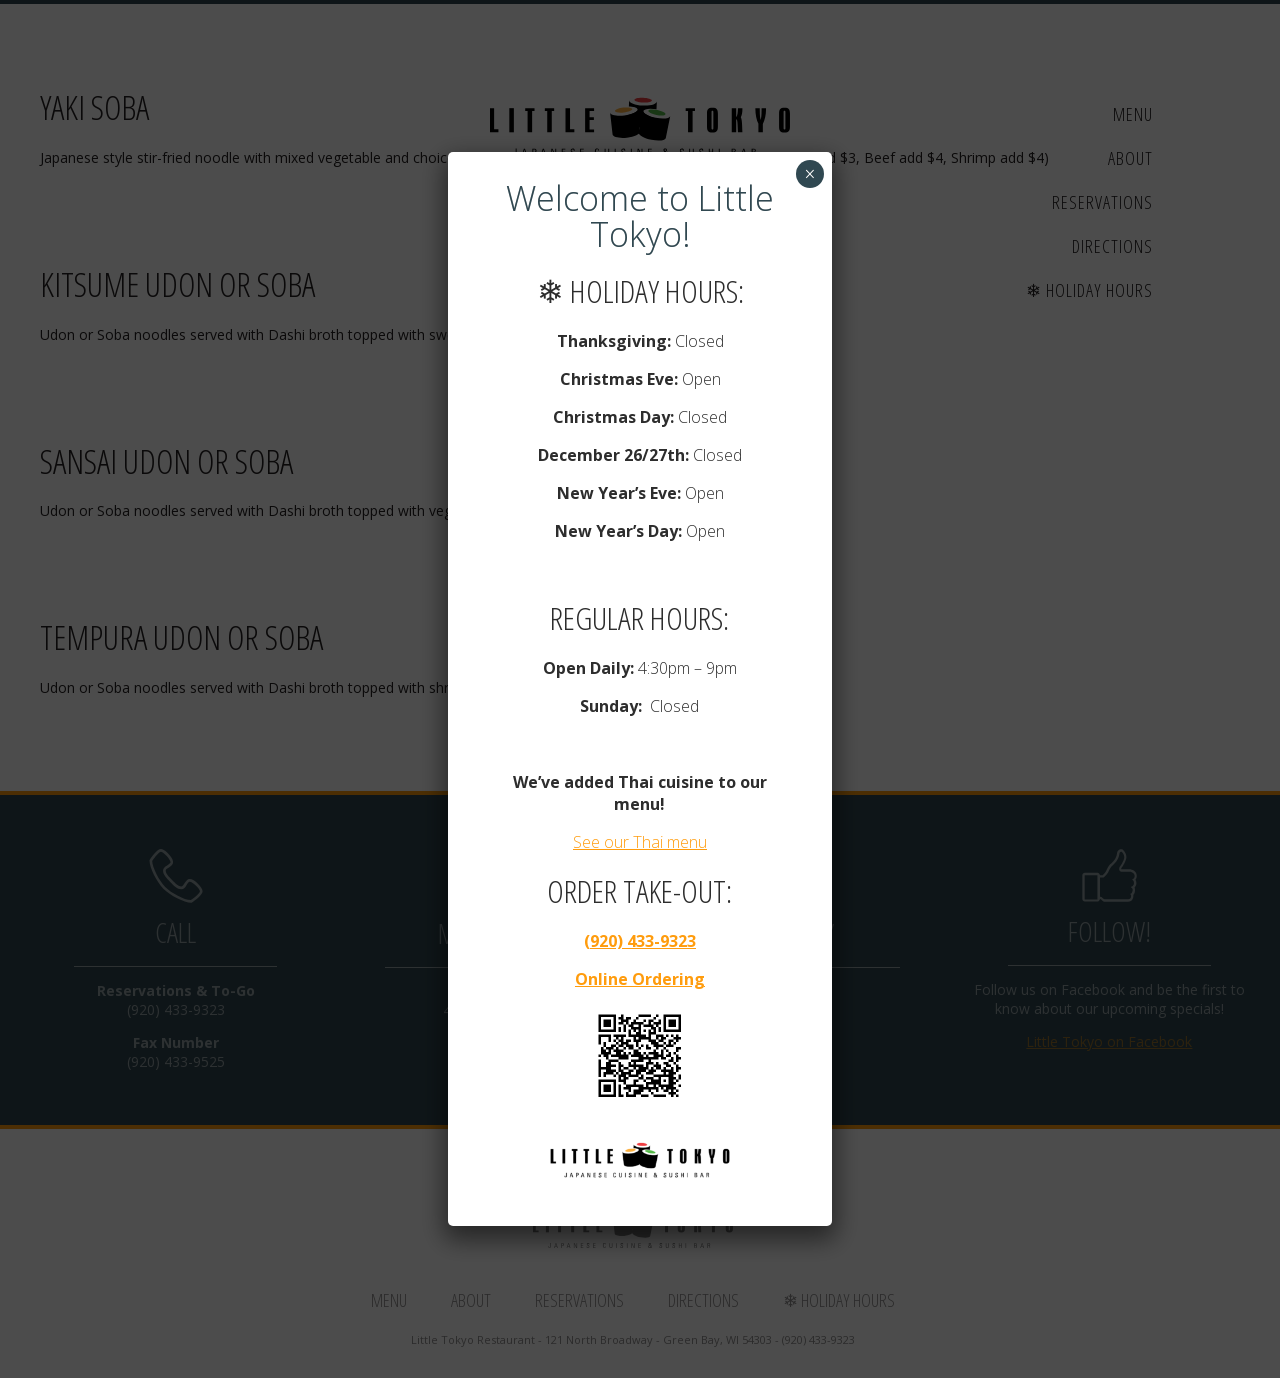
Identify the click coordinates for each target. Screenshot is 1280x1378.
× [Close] (809, 174)
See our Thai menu (640, 842)
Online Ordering (640, 979)
